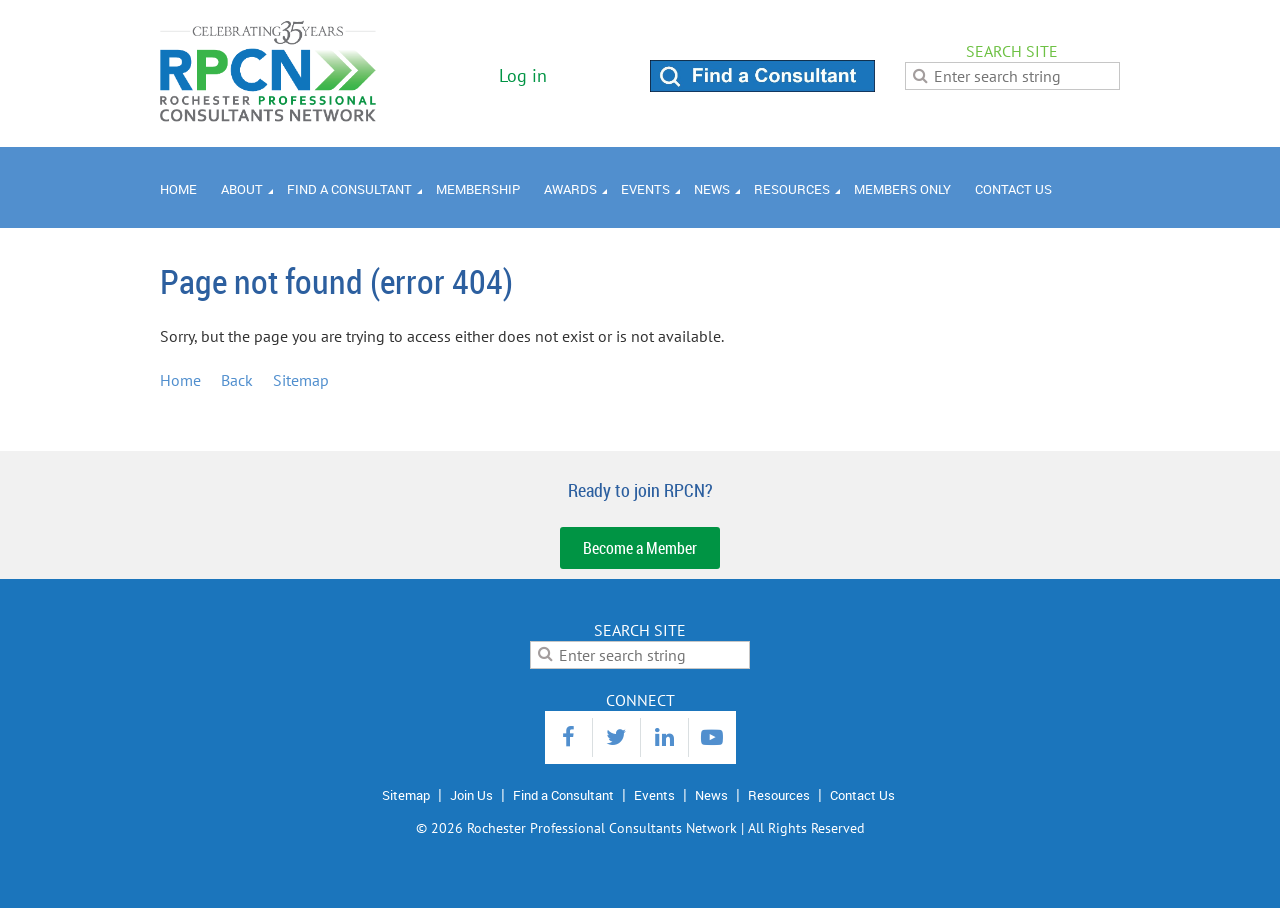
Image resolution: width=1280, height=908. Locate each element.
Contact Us (862, 795)
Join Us (471, 795)
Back (237, 380)
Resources (779, 795)
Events (654, 795)
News (711, 795)
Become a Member (640, 548)
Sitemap (301, 380)
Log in (523, 75)
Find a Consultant (563, 795)
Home (180, 380)
